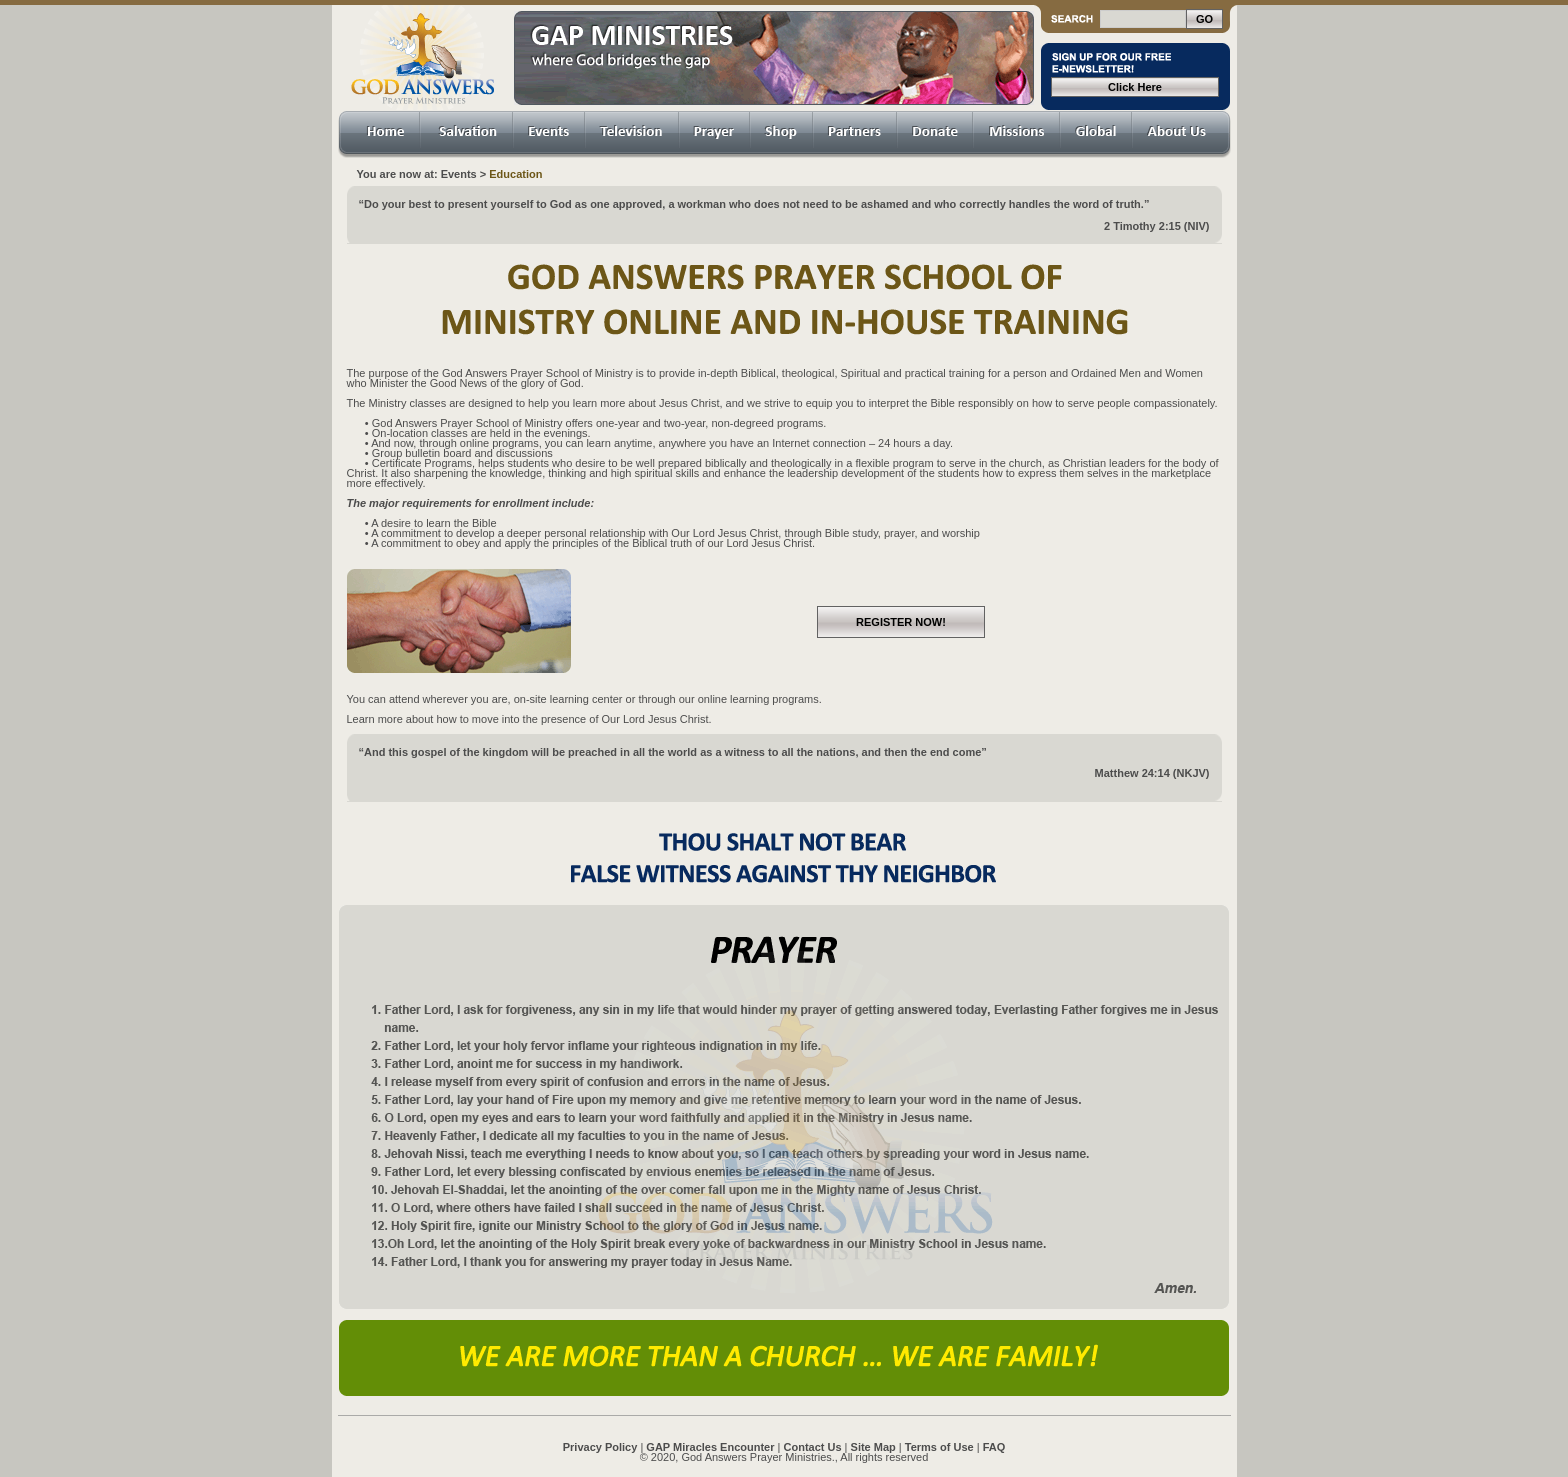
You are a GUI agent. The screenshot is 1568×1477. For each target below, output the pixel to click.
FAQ (994, 1447)
